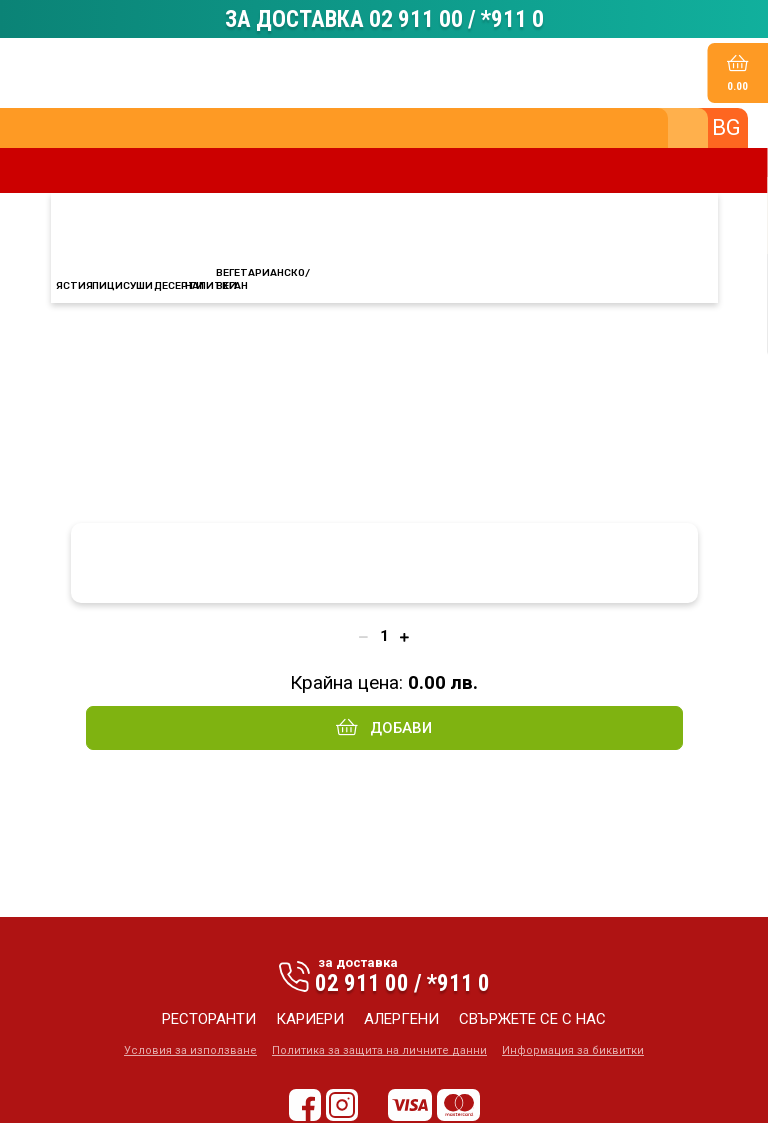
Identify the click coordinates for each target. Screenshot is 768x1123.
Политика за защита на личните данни (379, 1050)
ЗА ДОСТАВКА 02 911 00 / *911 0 (384, 19)
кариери (310, 1019)
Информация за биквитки (573, 1050)
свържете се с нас (532, 1019)
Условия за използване (190, 1050)
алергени (401, 1019)
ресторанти (209, 1019)
